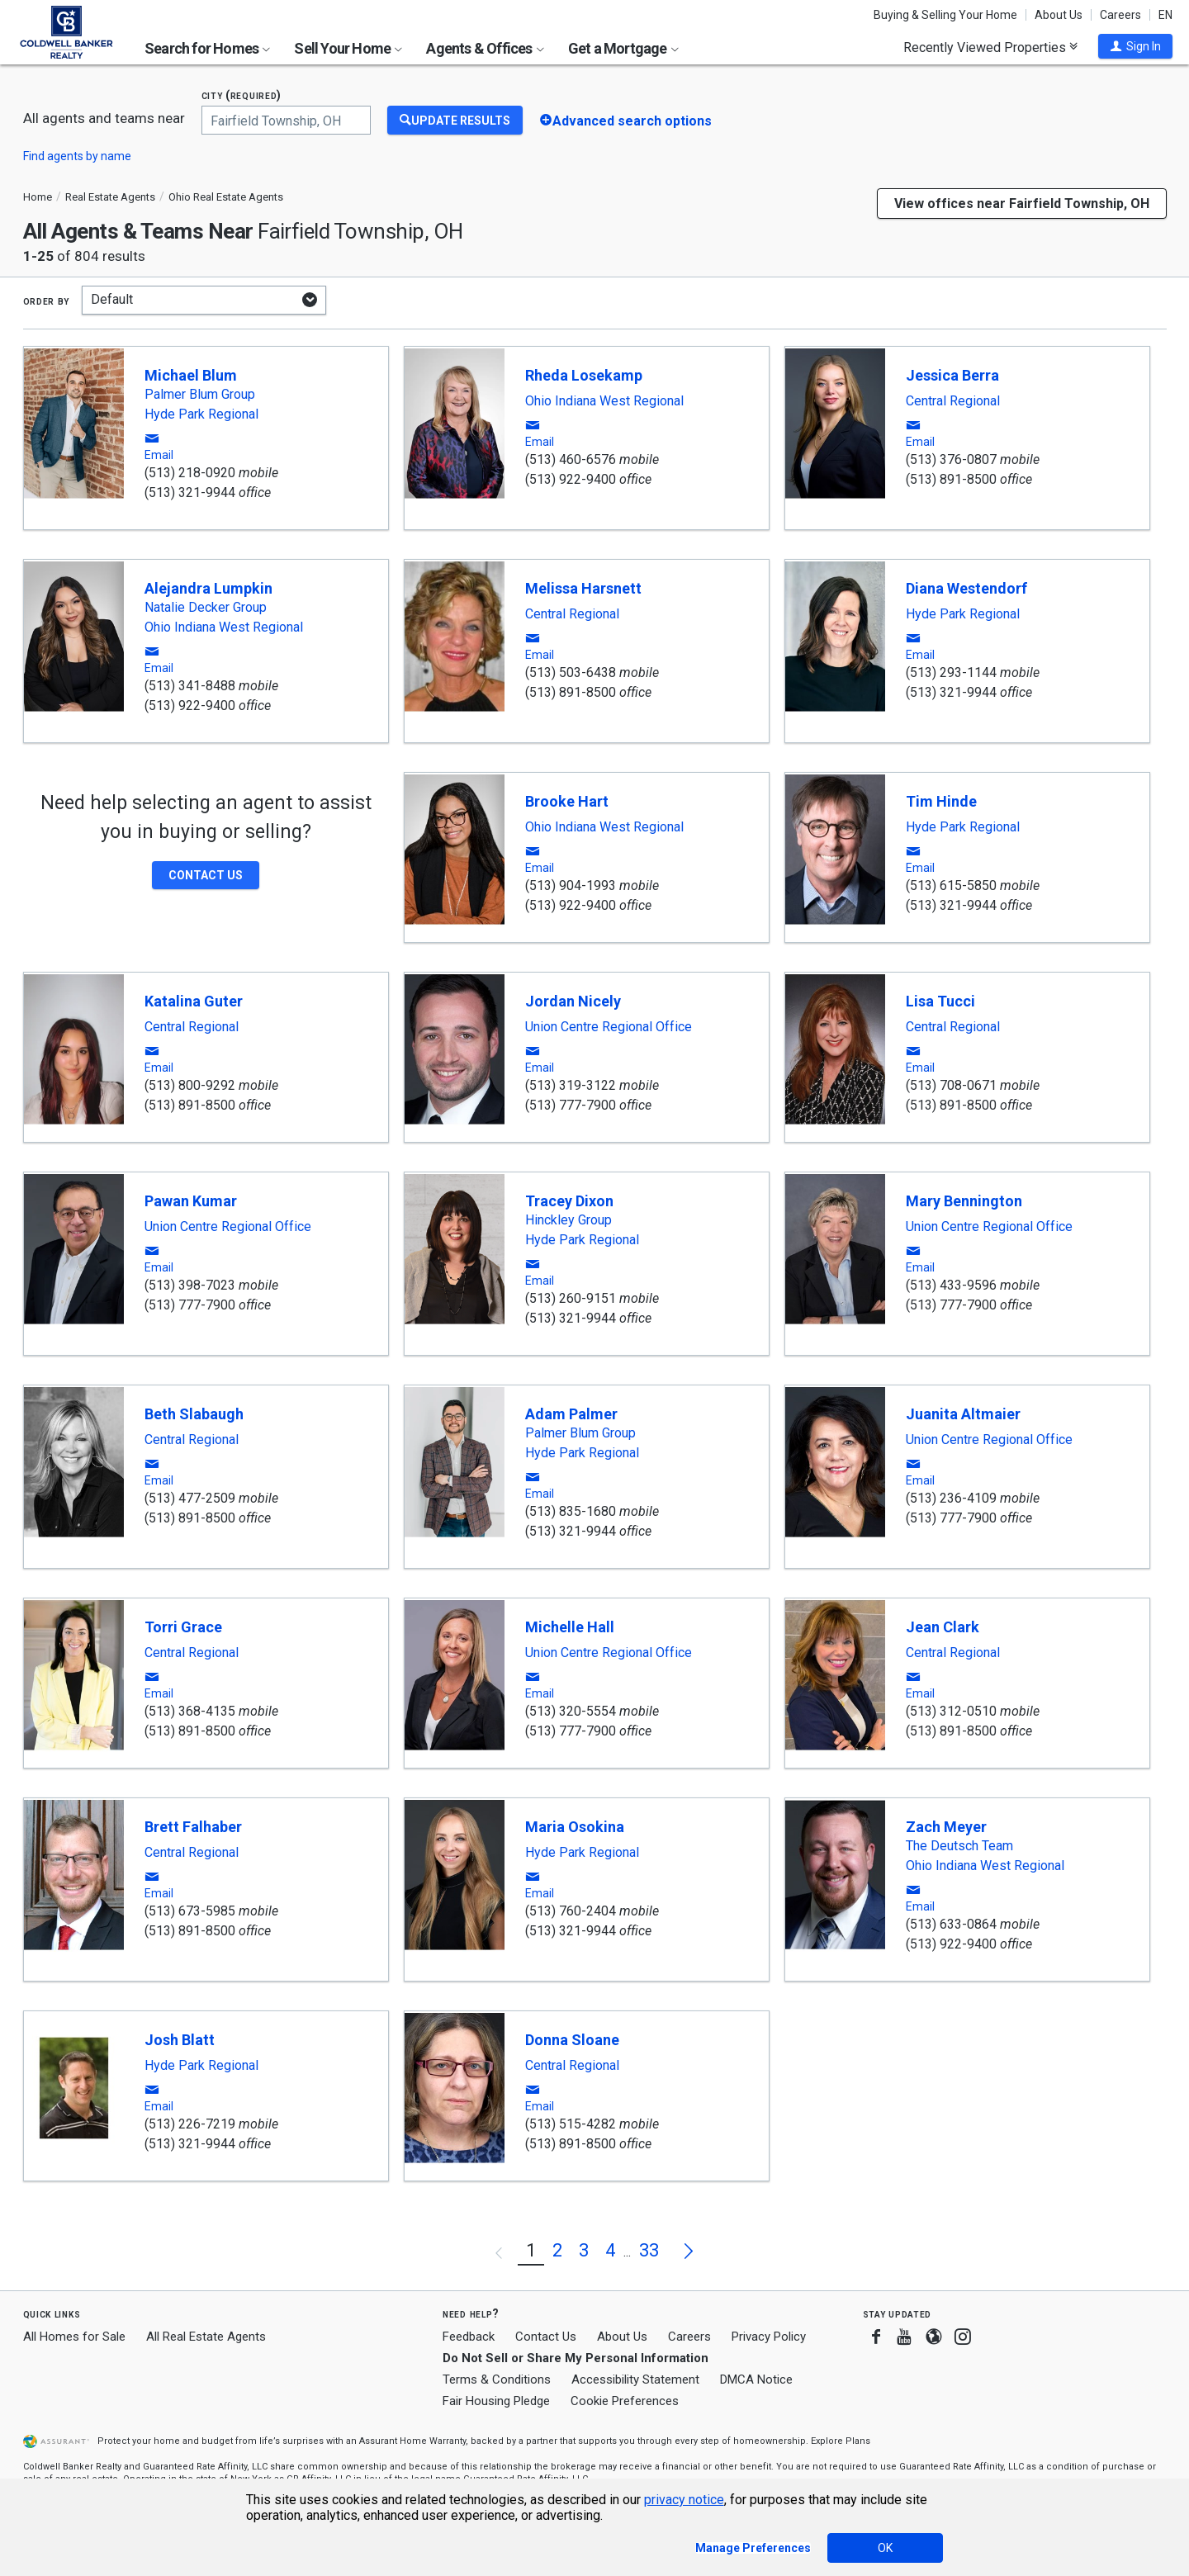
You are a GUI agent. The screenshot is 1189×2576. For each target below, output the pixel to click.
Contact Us (545, 2336)
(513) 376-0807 (951, 459)
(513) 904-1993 (570, 885)
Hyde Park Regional (201, 414)
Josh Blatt (179, 2039)
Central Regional (953, 401)
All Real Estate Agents (206, 2336)
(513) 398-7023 (189, 1285)
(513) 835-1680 (570, 1511)
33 (649, 2250)
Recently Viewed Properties (990, 47)
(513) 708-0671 (951, 1085)
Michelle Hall (569, 1627)
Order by (46, 300)
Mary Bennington (964, 1201)
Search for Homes (207, 48)
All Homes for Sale (74, 2336)
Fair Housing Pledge (496, 2401)
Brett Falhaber (193, 1826)
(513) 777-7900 (570, 1105)
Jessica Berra (952, 375)
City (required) (241, 95)
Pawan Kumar (190, 1201)
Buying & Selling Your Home (945, 15)
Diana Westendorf (966, 588)
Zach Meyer (946, 1826)
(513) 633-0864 (951, 1924)
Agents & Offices (484, 48)
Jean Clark (942, 1627)
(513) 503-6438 (570, 672)
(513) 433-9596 (951, 1285)
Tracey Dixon (569, 1201)
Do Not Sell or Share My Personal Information (575, 2358)
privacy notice (684, 2499)
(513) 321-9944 (189, 492)
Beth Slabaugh (194, 1414)
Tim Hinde (941, 801)
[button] (1135, 46)
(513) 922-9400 (570, 479)
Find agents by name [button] (77, 156)
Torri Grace (183, 1627)
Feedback (469, 2337)
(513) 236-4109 (951, 1498)
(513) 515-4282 (570, 2124)
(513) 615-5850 (951, 885)
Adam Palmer (571, 1414)
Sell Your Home (348, 48)
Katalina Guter (193, 1001)
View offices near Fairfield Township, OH (1021, 203)
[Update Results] (455, 120)
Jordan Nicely (573, 1001)
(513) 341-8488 (189, 686)
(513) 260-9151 (570, 1298)
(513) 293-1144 (951, 672)
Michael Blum (190, 375)
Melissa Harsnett (583, 588)
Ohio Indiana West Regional (604, 401)
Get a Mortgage (623, 48)
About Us (1058, 15)
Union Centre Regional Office (608, 1027)
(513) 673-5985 (189, 1911)
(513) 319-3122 (570, 1085)
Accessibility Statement (635, 2379)
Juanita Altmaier (963, 1414)
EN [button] (1165, 14)
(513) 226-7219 (189, 2124)
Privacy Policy (769, 2336)
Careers (1120, 15)
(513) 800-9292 (189, 1085)
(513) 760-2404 (570, 1911)
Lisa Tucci (940, 1001)
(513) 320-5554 (570, 1711)
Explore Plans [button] (840, 2441)
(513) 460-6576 (570, 459)
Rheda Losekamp (583, 375)
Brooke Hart (567, 801)
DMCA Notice (756, 2379)
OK (885, 2548)
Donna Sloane (572, 2039)
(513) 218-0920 (189, 473)
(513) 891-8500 (951, 479)
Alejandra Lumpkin (208, 588)
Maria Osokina (574, 1826)
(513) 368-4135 (189, 1711)
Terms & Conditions (497, 2379)
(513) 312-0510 (951, 1711)
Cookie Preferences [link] (625, 2401)
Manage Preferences (753, 2548)
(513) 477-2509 (189, 1498)
